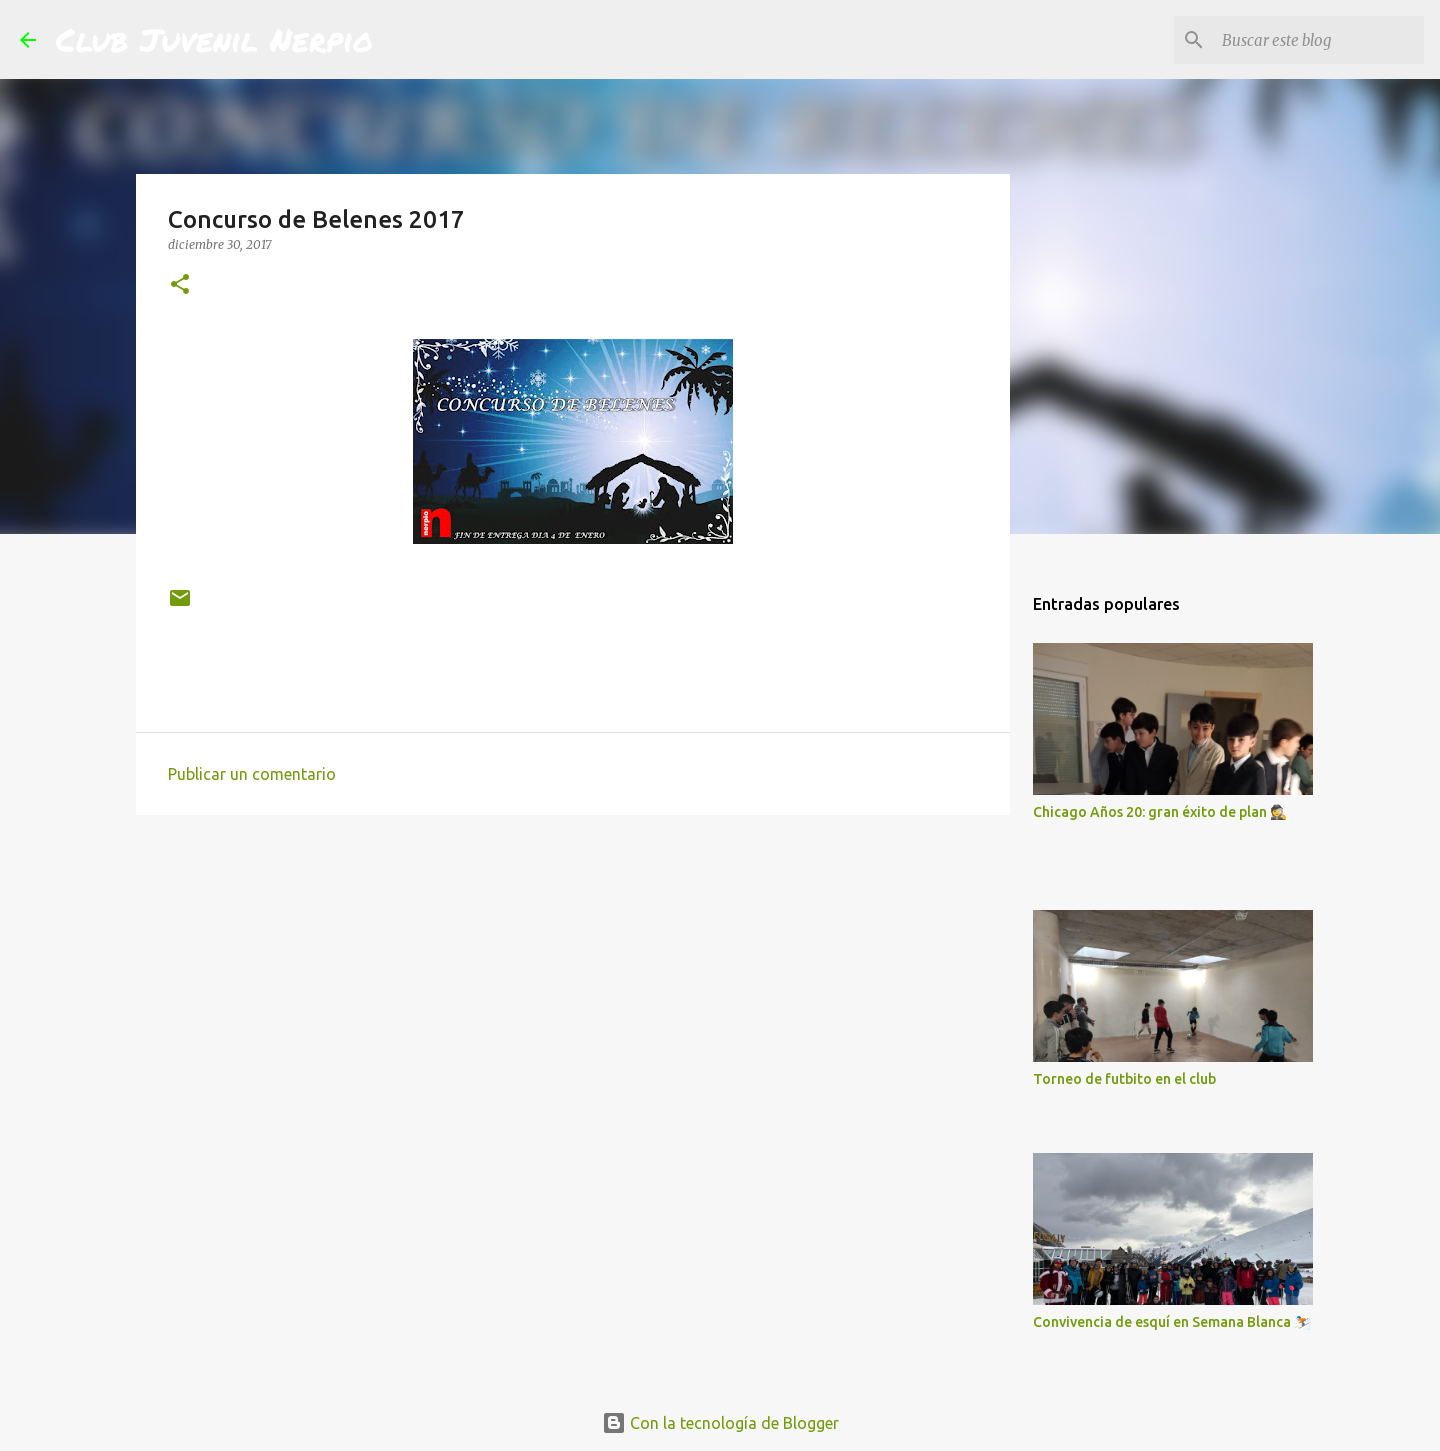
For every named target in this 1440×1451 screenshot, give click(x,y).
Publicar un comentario (252, 774)
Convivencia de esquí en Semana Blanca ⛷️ (1172, 1322)
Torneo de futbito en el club (1124, 1079)
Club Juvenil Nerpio (214, 39)
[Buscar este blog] (1319, 40)
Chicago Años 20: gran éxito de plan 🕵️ (1160, 812)
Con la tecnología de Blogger (720, 1423)
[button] (180, 285)
